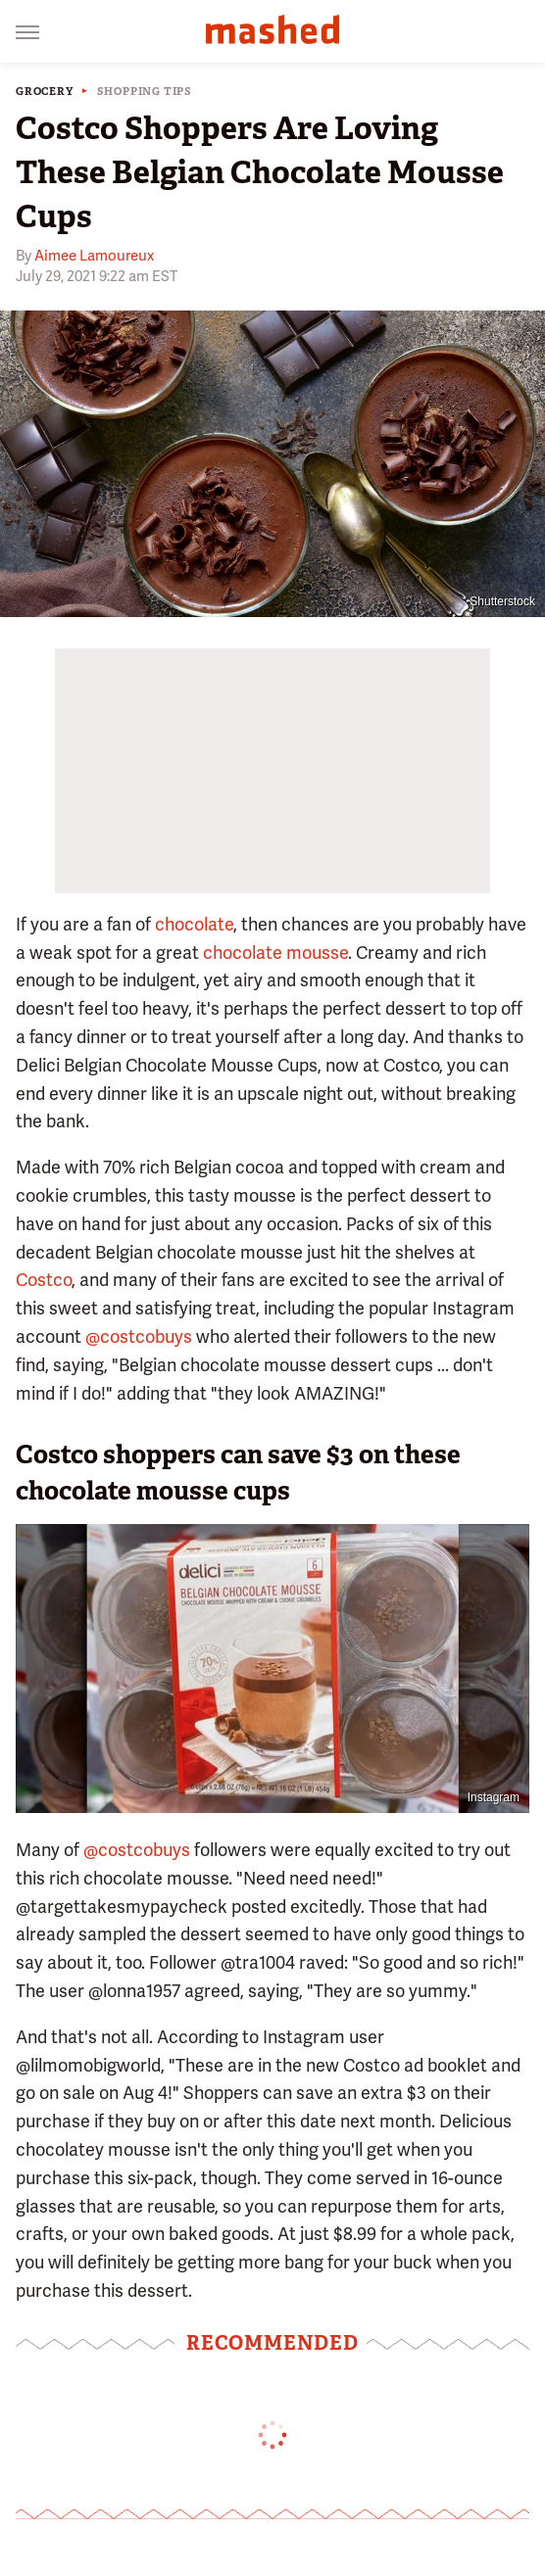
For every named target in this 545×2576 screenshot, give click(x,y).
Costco (44, 1279)
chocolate (194, 924)
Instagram (494, 1797)
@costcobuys (138, 1336)
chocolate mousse (275, 952)
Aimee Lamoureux (94, 255)
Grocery (45, 91)
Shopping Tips (144, 91)
